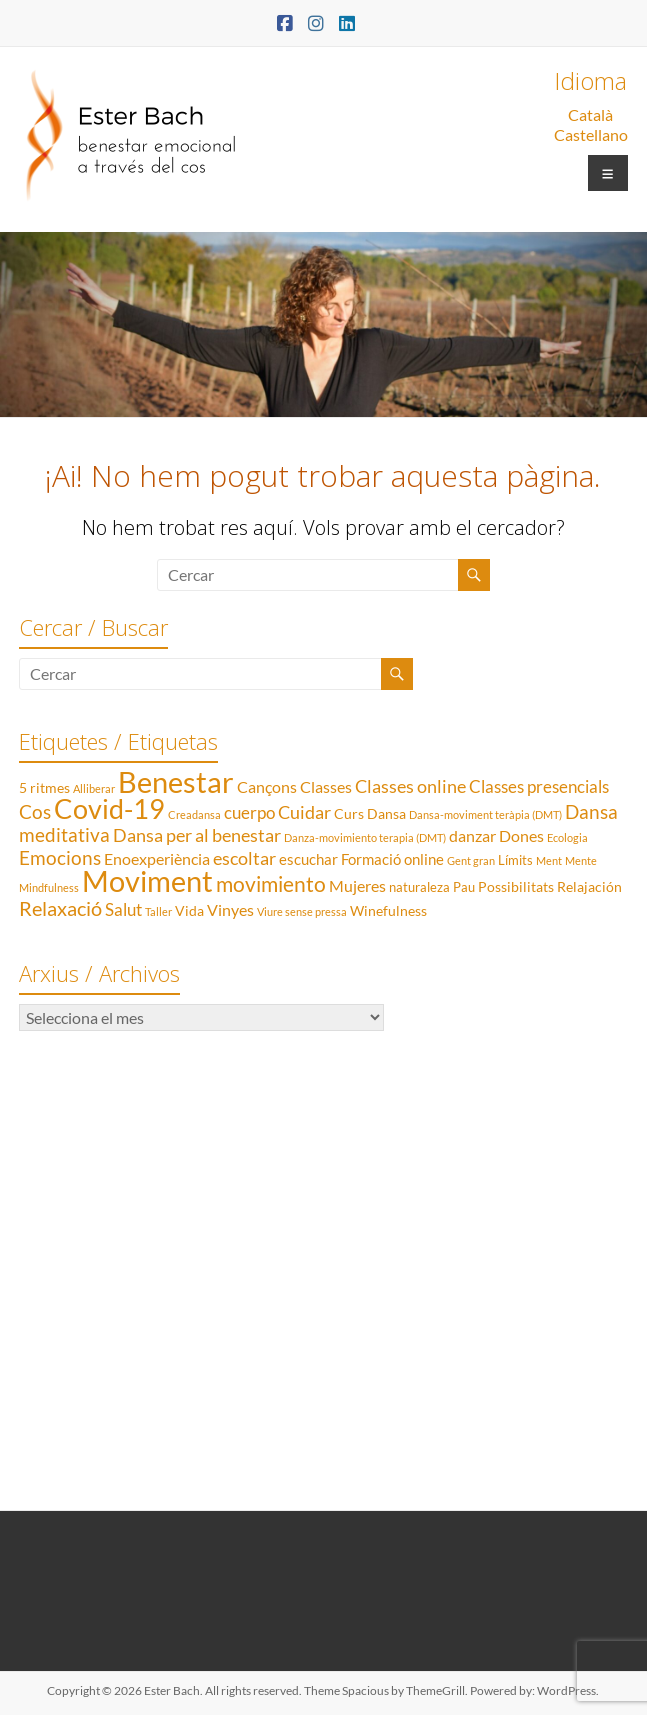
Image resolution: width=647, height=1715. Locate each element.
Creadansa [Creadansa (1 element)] (194, 814)
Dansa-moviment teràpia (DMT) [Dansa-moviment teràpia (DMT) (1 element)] (485, 814)
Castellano (591, 134)
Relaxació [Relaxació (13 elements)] (60, 908)
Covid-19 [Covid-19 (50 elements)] (109, 808)
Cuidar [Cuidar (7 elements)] (304, 812)
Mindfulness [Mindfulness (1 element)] (49, 887)
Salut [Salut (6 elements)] (123, 909)
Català (590, 114)
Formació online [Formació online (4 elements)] (392, 859)
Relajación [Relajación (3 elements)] (589, 886)
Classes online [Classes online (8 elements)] (410, 786)
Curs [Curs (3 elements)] (349, 813)
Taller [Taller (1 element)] (158, 911)
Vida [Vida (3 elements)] (189, 910)
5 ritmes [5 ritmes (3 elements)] (44, 787)
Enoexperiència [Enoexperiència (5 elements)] (157, 858)
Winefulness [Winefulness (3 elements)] (388, 910)
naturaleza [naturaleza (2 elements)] (419, 887)
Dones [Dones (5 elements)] (521, 835)
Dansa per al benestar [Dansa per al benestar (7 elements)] (197, 835)
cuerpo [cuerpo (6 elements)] (249, 812)
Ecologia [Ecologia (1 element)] (567, 837)
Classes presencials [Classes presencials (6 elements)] (539, 786)
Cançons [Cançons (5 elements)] (267, 786)
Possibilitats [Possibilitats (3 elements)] (516, 886)
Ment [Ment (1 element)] (549, 860)
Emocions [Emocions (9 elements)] (60, 858)
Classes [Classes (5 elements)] (326, 786)
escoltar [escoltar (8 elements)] (244, 858)
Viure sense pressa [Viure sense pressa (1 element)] (302, 911)
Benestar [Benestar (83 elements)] (176, 781)
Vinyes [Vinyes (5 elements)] (230, 909)
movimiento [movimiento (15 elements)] (271, 883)
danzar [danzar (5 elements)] (472, 835)
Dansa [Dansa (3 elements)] (386, 813)
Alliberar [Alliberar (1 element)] (94, 788)
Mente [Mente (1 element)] (581, 860)
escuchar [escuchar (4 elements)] (308, 859)
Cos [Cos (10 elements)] (35, 811)
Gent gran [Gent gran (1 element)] (471, 860)
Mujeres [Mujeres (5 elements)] (357, 885)
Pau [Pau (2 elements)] (464, 887)
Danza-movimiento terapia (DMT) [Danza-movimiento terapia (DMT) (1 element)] (365, 837)
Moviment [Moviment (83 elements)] (147, 880)
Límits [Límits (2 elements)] (515, 860)
